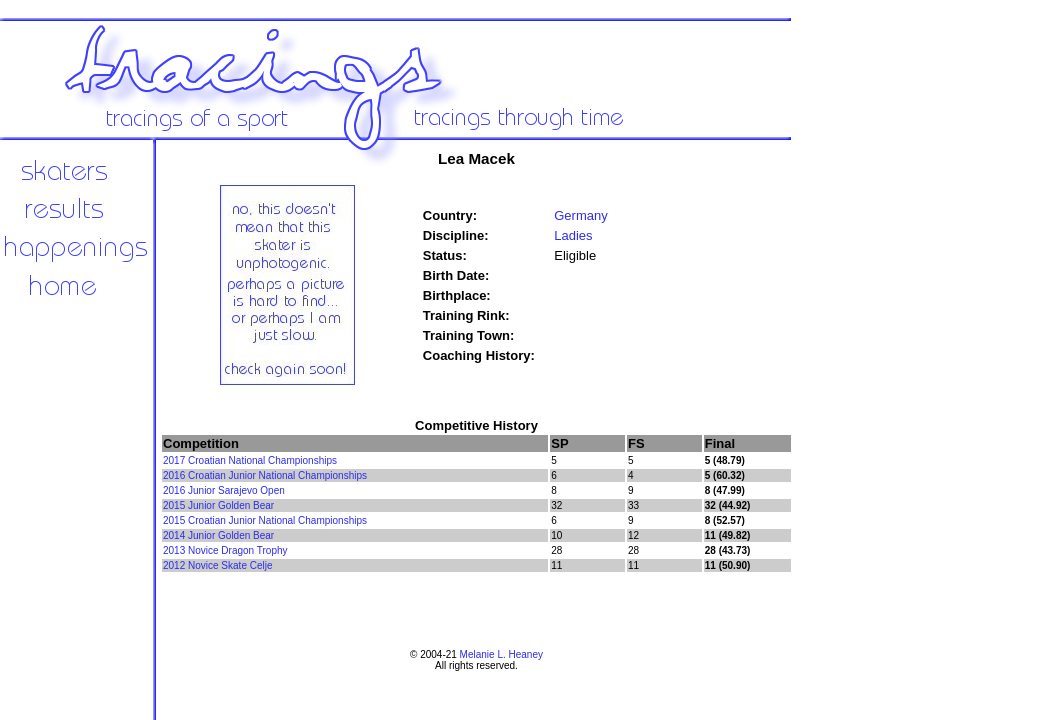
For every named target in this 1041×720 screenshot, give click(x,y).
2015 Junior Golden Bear (218, 505)
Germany (580, 215)
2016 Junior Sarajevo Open (224, 490)
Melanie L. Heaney (501, 654)
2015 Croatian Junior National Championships (265, 520)
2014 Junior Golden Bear (218, 535)
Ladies (573, 235)
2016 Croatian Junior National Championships (265, 475)
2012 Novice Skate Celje (218, 565)
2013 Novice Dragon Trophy (225, 550)
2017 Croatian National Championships (250, 460)
